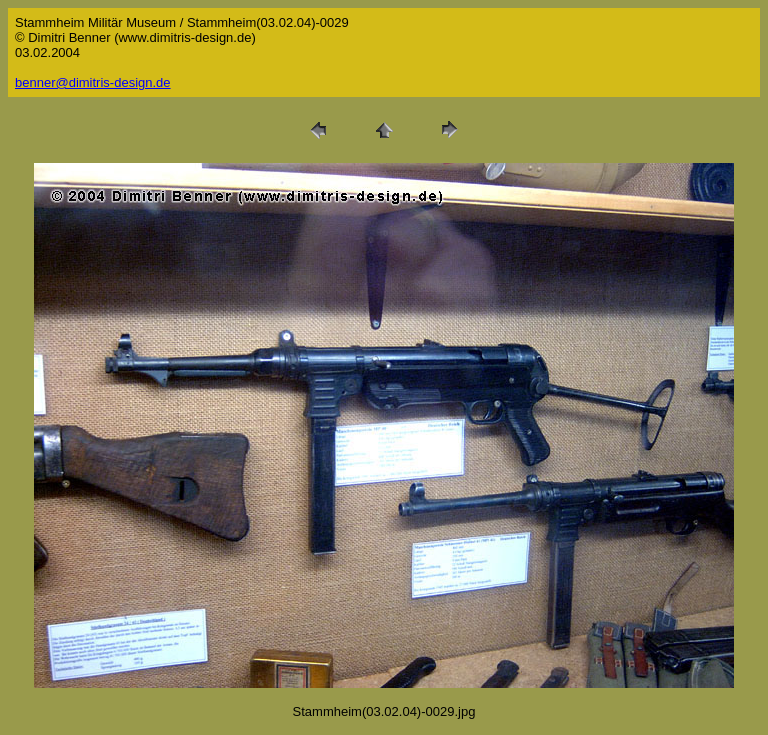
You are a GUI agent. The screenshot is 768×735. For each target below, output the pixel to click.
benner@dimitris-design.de (93, 82)
